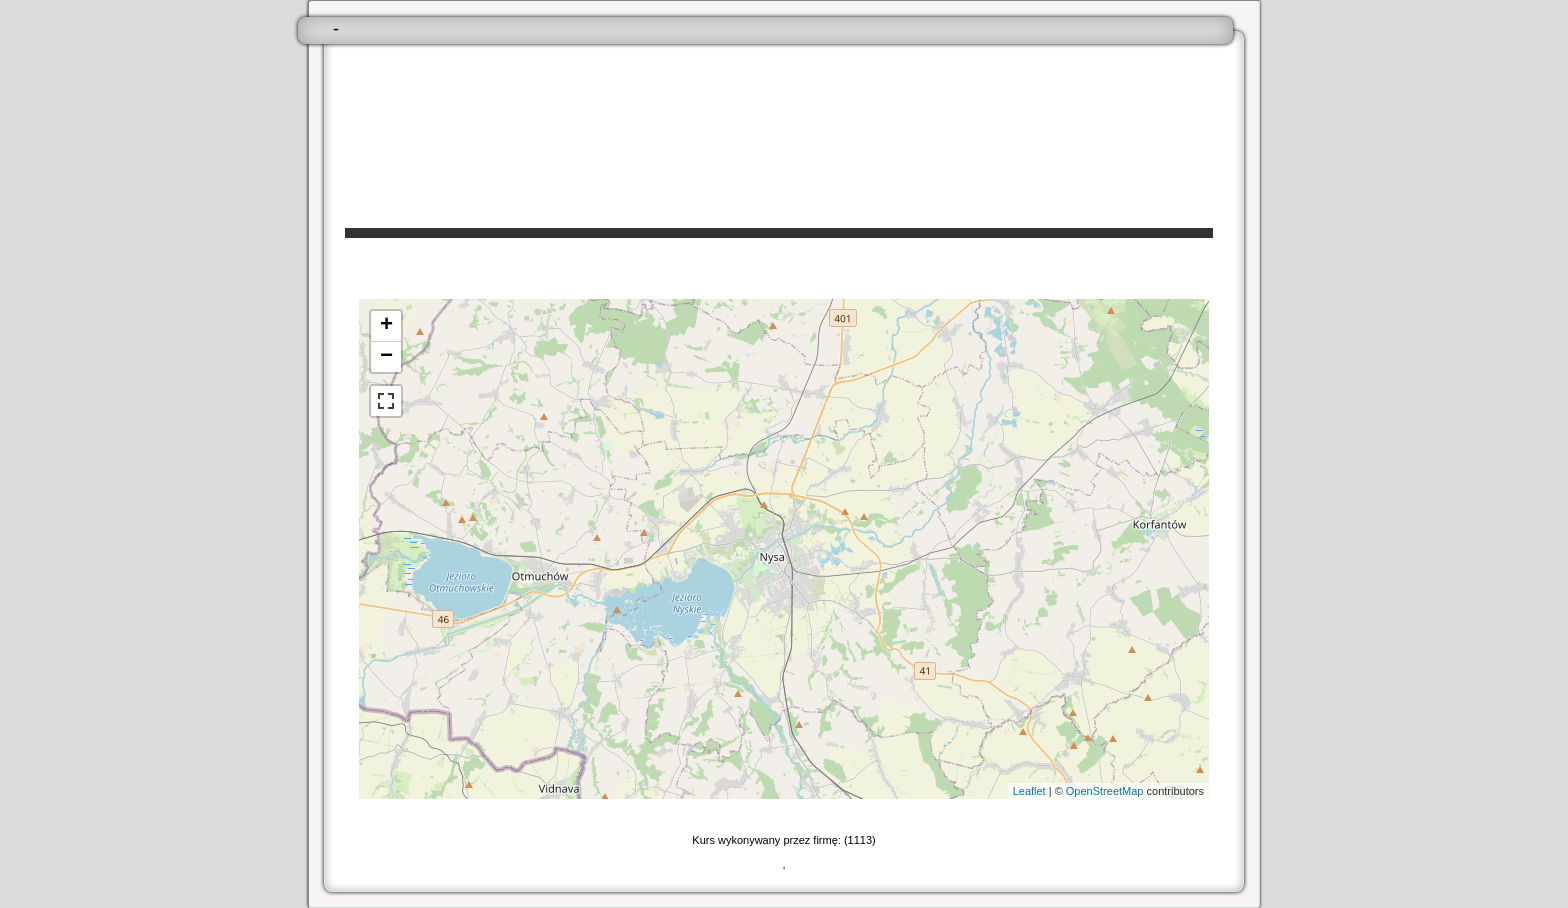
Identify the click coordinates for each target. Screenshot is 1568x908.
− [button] (386, 357)
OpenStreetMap (1105, 791)
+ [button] (386, 326)
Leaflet (1029, 791)
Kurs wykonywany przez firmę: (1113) (783, 840)
